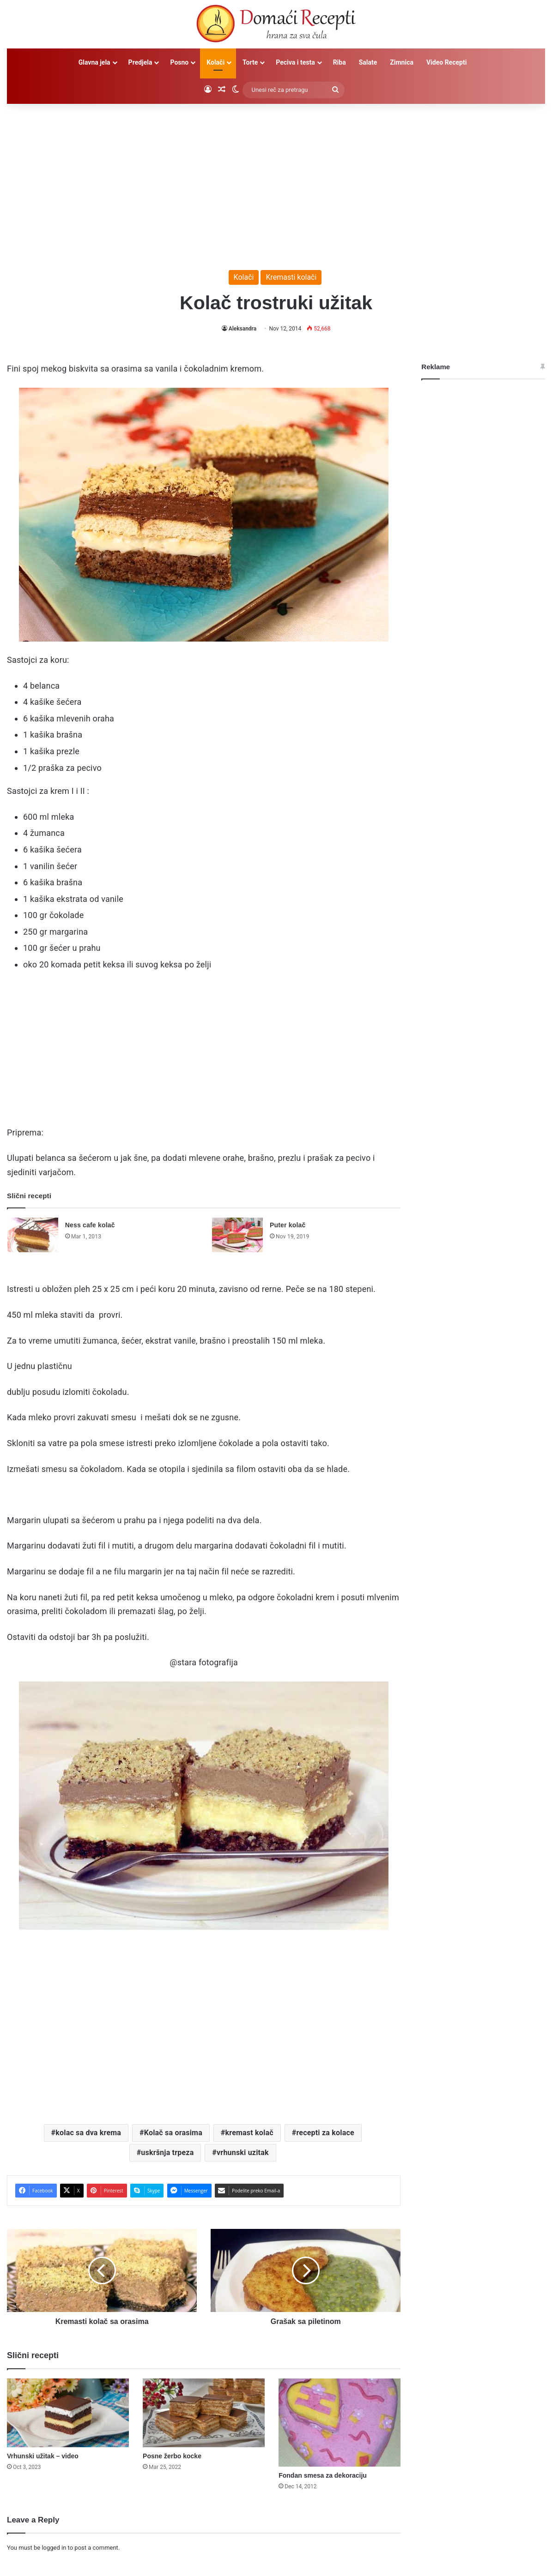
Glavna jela (94, 62)
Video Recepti (446, 62)
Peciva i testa (295, 62)
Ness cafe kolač (90, 1225)
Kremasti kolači (291, 277)
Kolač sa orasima (173, 2132)
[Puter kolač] (237, 1235)
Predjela (140, 62)
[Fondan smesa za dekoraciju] (339, 2422)
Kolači (215, 62)
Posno (179, 62)
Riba (339, 62)
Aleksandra (243, 328)
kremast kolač (249, 2132)
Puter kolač (288, 1225)
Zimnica (401, 62)
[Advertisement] (276, 182)
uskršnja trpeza (167, 2152)
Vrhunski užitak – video (43, 2456)
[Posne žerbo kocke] (204, 2412)
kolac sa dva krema (88, 2132)
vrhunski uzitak (243, 2152)
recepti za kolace (325, 2132)
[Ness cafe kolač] (32, 1235)
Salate (368, 62)
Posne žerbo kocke (172, 2456)
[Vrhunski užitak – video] (68, 2412)
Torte (250, 62)
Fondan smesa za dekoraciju (323, 2475)
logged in (54, 2547)
